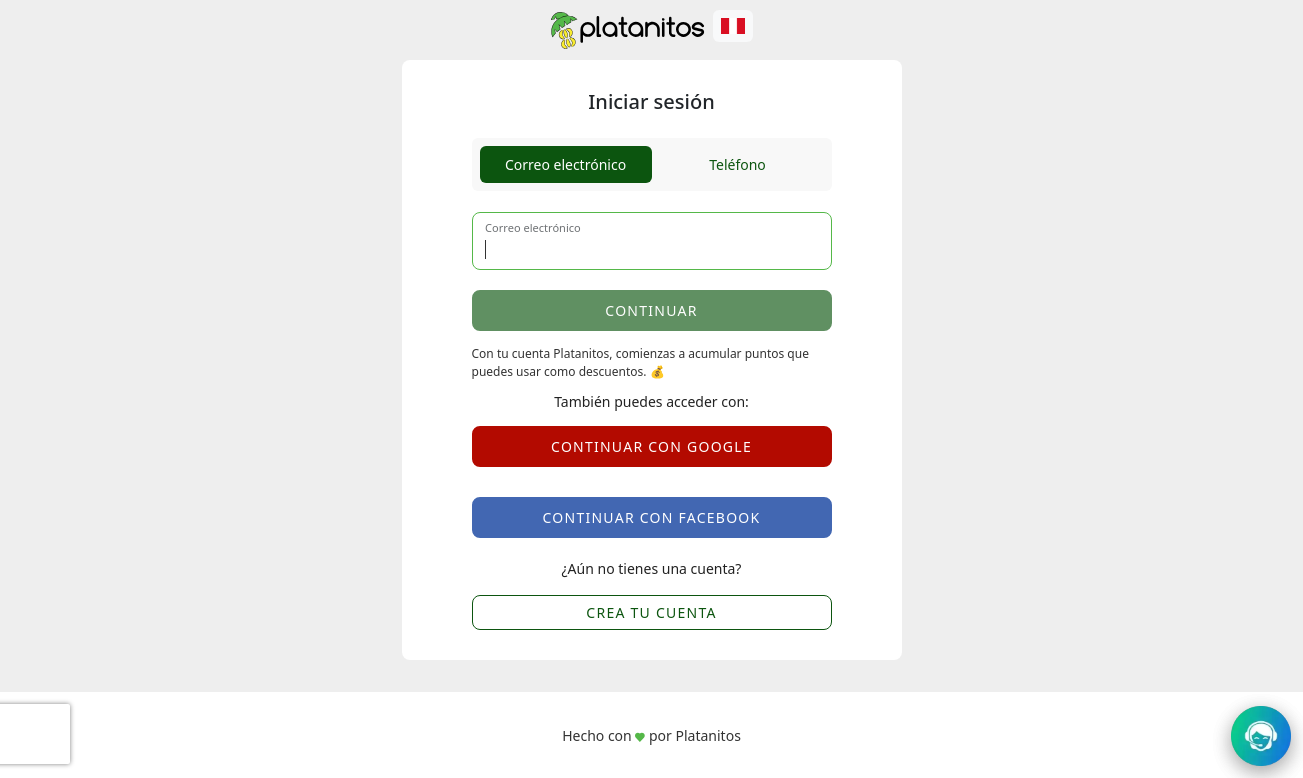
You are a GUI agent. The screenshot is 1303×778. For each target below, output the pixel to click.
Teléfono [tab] (737, 164)
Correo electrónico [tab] (565, 164)
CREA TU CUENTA (651, 612)
